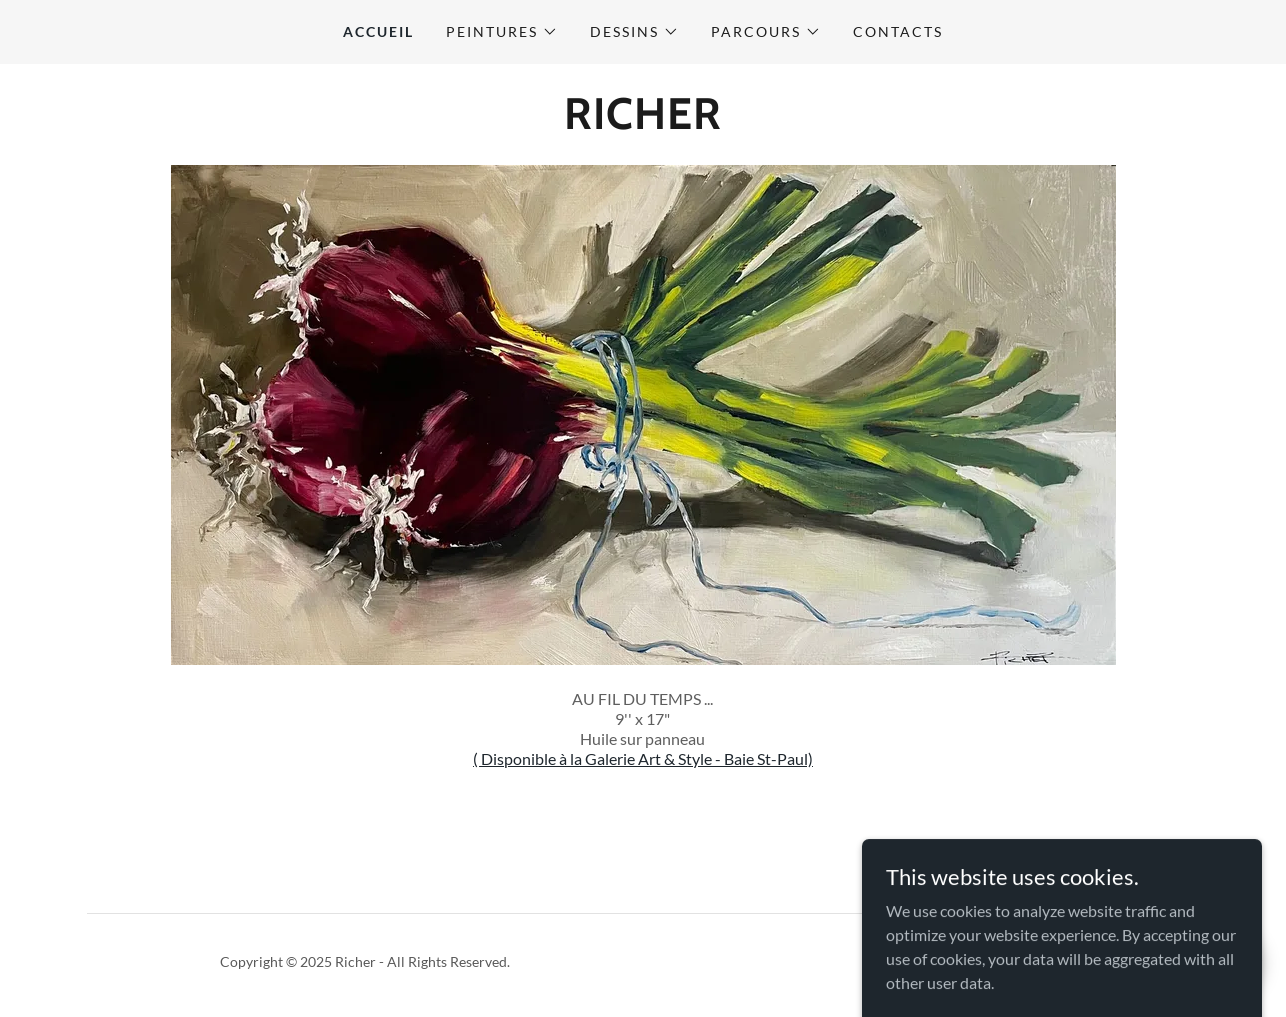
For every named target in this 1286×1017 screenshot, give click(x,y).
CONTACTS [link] (898, 31)
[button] (502, 32)
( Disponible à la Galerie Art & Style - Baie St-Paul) (643, 758)
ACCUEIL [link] (378, 31)
